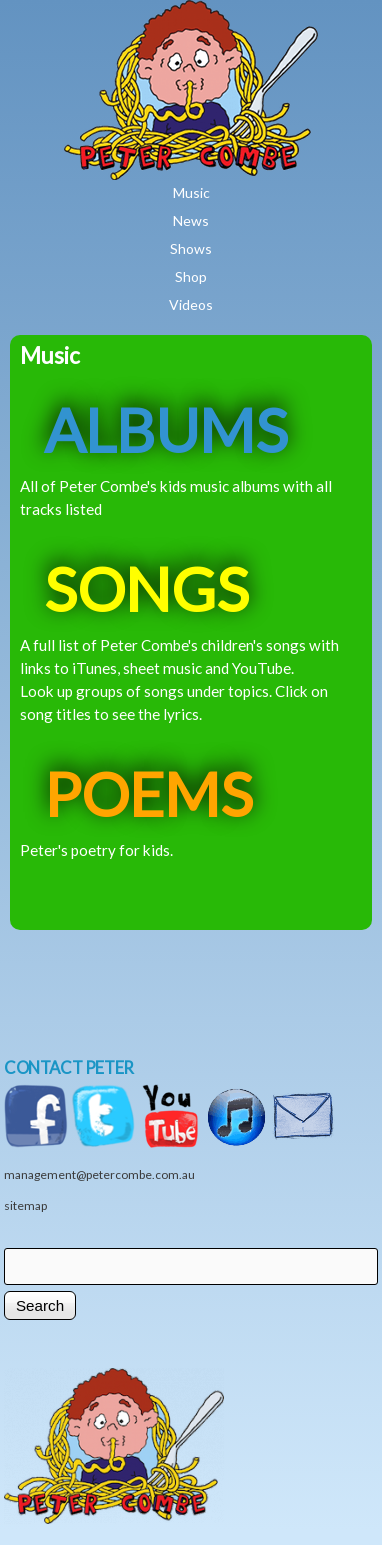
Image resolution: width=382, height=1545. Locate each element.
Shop (191, 276)
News (191, 220)
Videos (191, 304)
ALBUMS (166, 429)
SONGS (146, 588)
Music (191, 192)
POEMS (148, 793)
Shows (191, 248)
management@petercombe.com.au (99, 1174)
